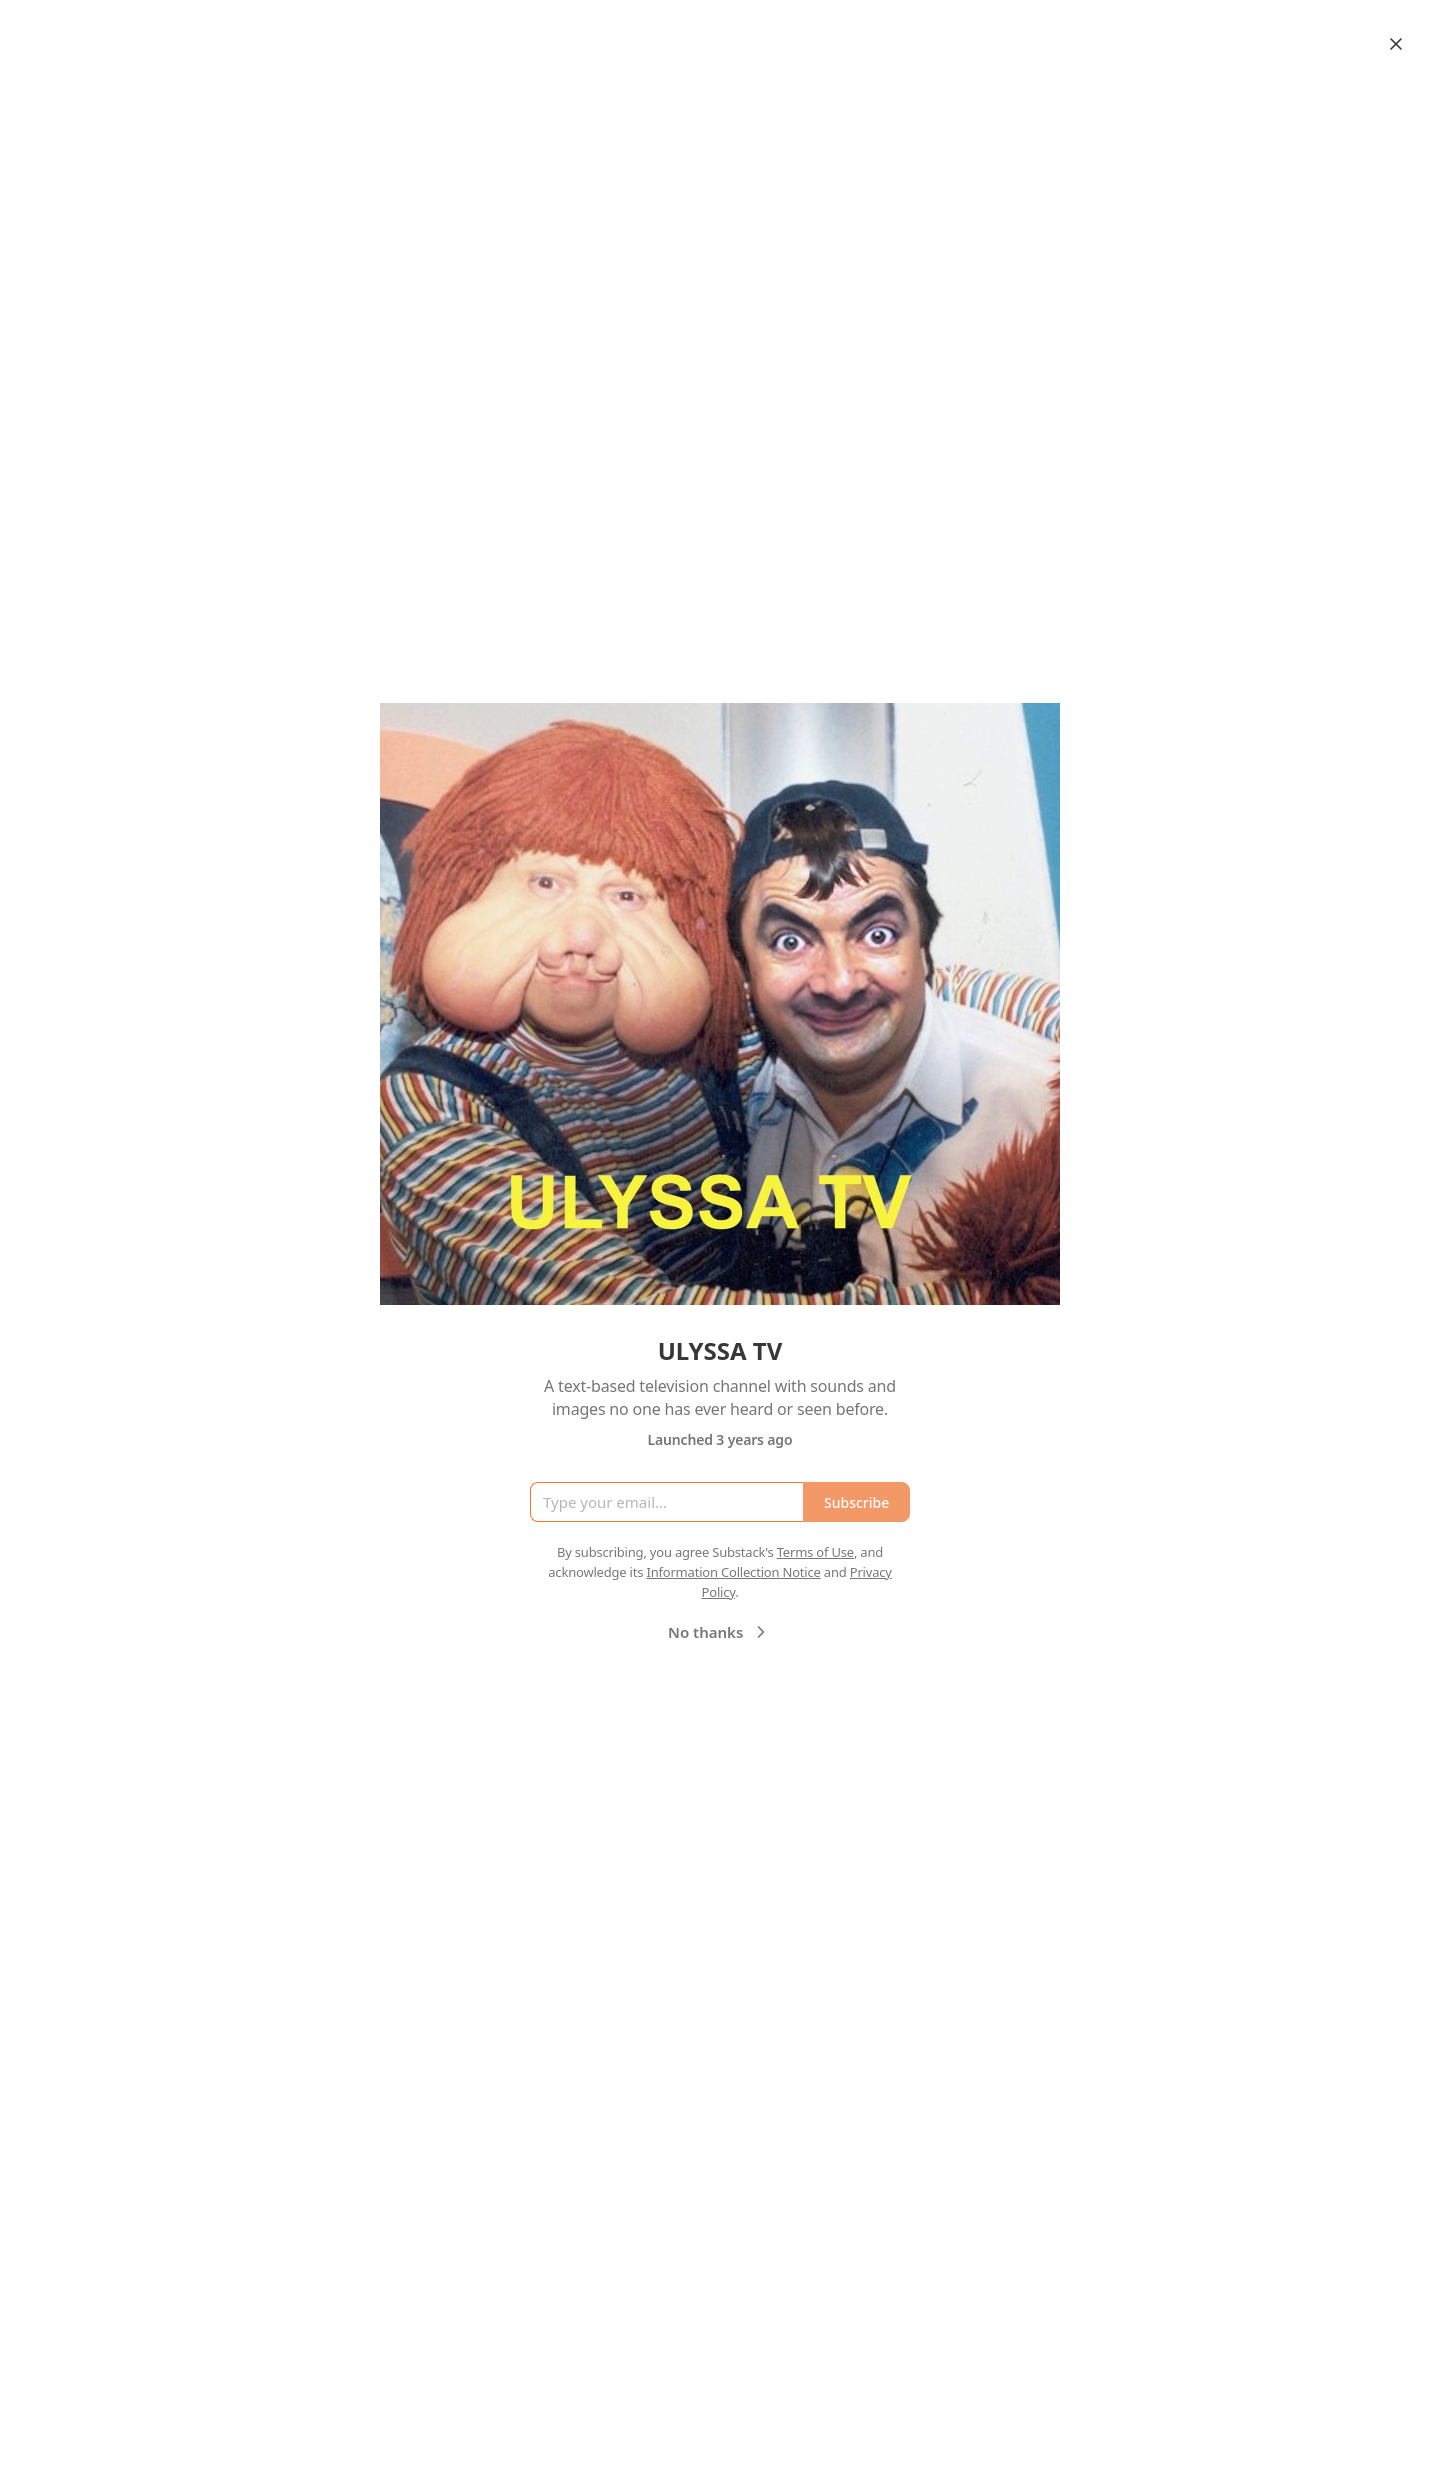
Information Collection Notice (733, 1572)
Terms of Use (815, 1552)
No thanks (719, 1632)
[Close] (1396, 44)
